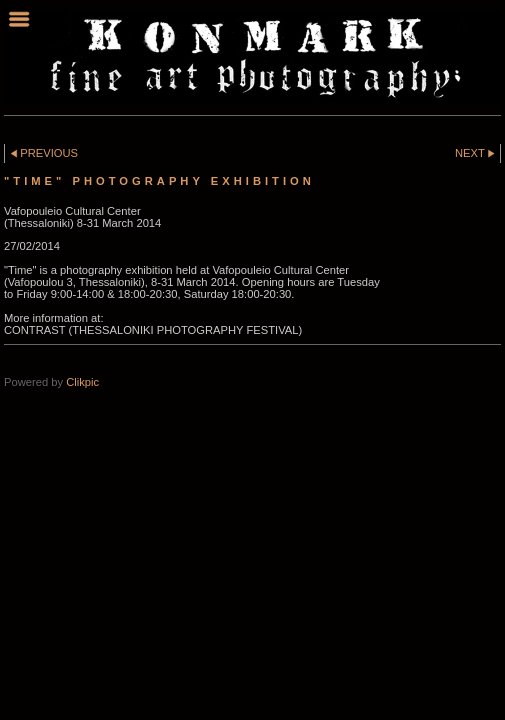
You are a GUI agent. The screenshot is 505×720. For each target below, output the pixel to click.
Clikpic (82, 382)
